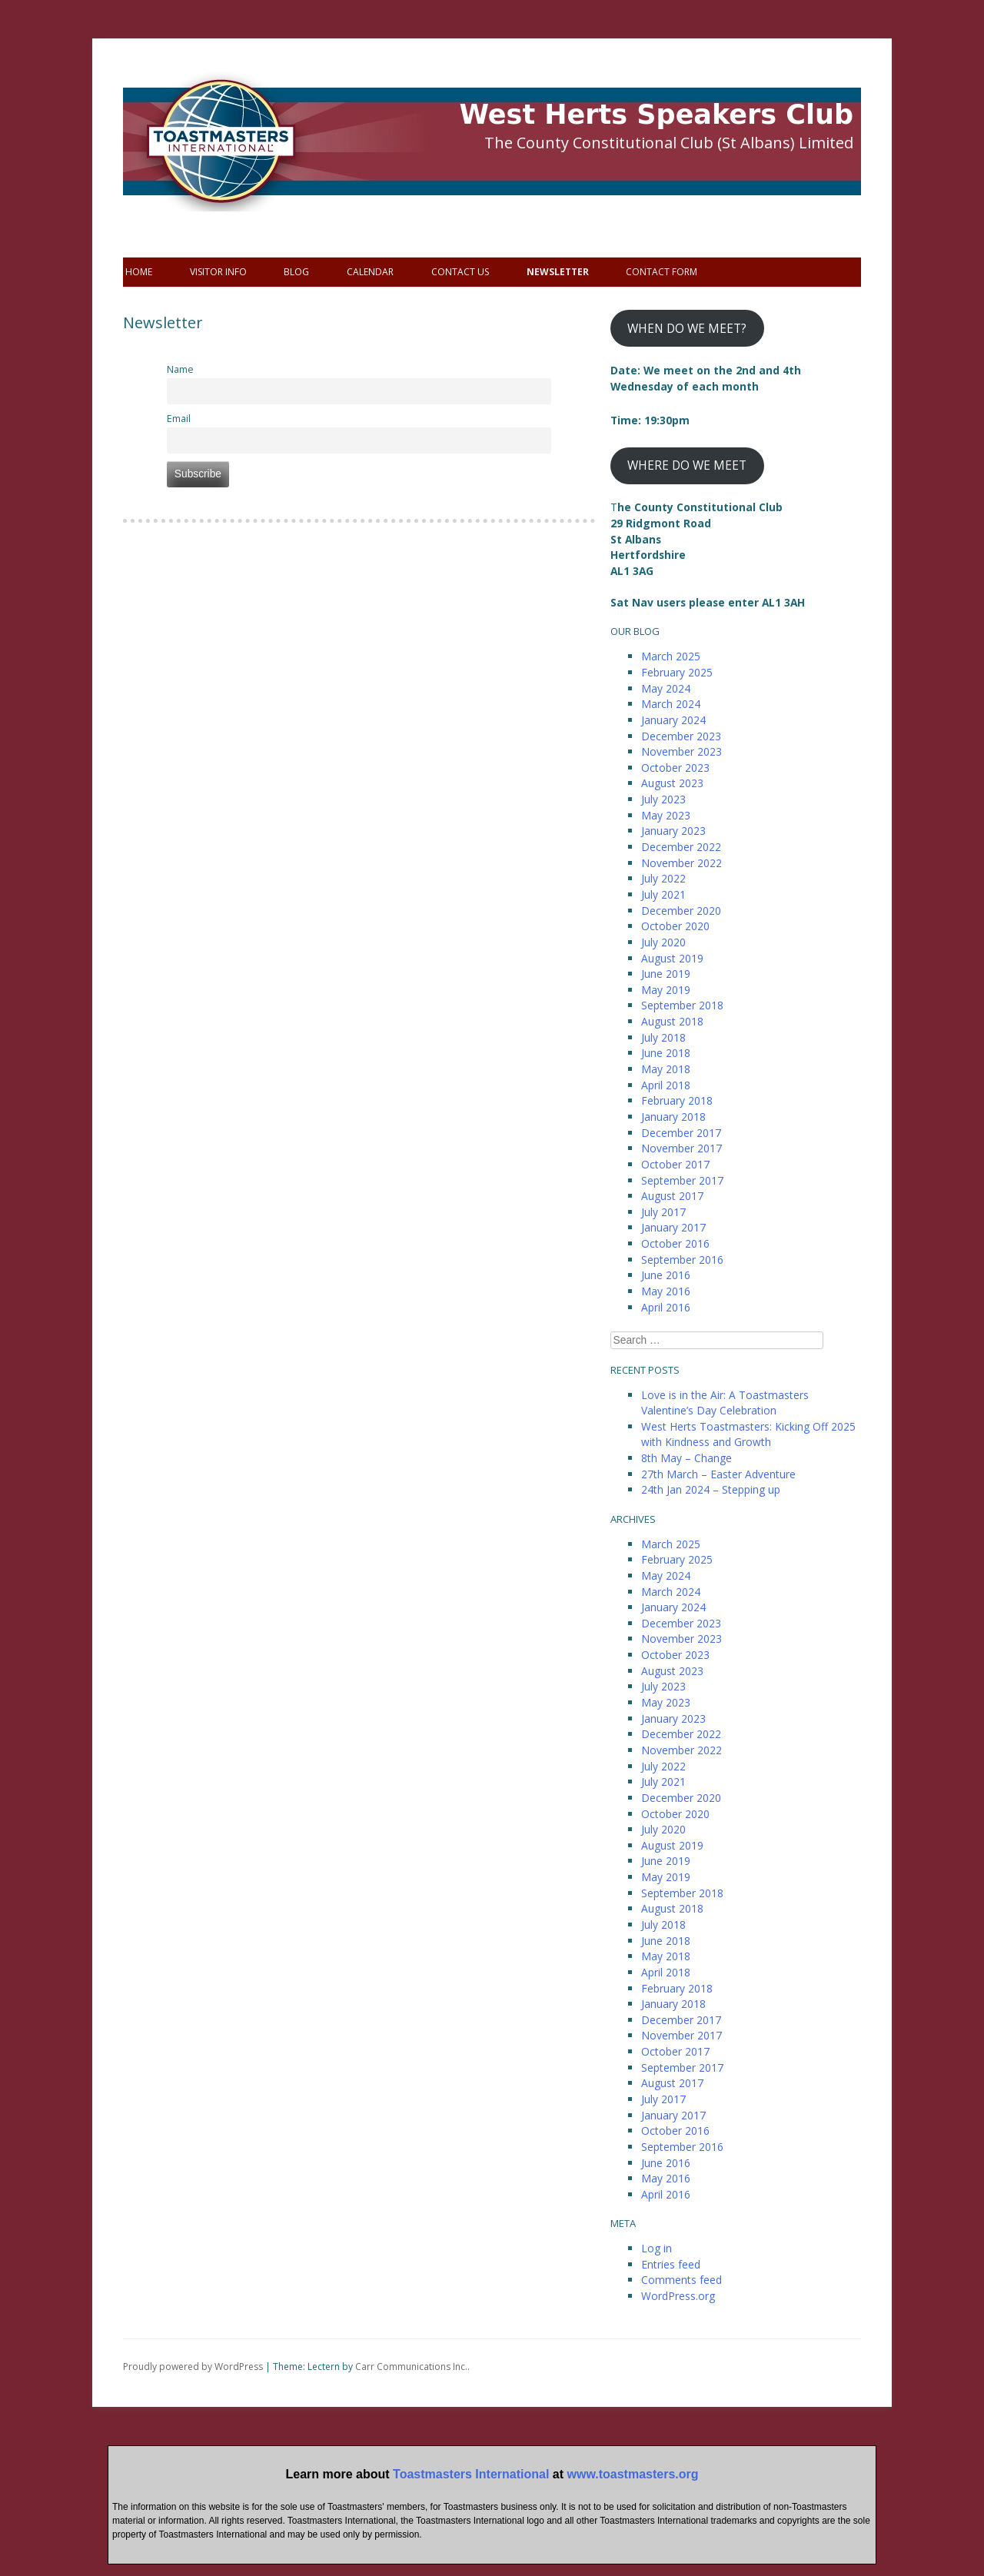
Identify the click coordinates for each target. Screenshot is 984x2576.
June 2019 (665, 973)
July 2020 (663, 942)
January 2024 (673, 720)
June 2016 (665, 1275)
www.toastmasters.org (633, 2474)
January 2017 (673, 1227)
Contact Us (460, 271)
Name (180, 369)
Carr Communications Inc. (411, 2366)
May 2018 (665, 1069)
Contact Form (661, 271)
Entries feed (670, 2264)
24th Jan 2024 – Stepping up (710, 1489)
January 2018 (673, 1116)
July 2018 (663, 1037)
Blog (296, 271)
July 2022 (663, 878)
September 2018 (682, 1005)
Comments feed (681, 2279)
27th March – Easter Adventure (718, 1474)
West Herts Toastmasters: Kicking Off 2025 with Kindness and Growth (748, 1434)
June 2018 (665, 1052)
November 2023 (681, 751)
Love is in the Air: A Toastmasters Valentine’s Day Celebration (725, 1403)
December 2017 (681, 1132)
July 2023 (663, 799)
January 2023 (673, 830)
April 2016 (665, 1307)
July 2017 (663, 1212)
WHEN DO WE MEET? (686, 328)
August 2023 (672, 783)
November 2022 (681, 863)
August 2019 (672, 958)
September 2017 (682, 1180)
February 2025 (677, 672)
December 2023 (681, 736)
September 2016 (682, 1259)
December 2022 (681, 846)
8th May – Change (686, 1458)
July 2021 (663, 894)
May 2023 (665, 815)
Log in (656, 2248)
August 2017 (672, 1195)
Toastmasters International (471, 2474)
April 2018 (665, 1085)
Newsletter (558, 271)
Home (138, 271)
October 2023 (675, 767)
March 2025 (670, 656)
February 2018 (677, 1100)
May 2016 (665, 1291)
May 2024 (665, 688)
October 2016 (675, 1243)
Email (179, 418)
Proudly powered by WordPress (193, 2366)
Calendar (370, 271)
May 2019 (665, 989)
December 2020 (681, 910)
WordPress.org (678, 2295)
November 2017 (681, 1148)
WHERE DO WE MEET (686, 465)
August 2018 (672, 1021)
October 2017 (675, 1164)
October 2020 (675, 926)
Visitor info (218, 271)
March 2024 (670, 703)
